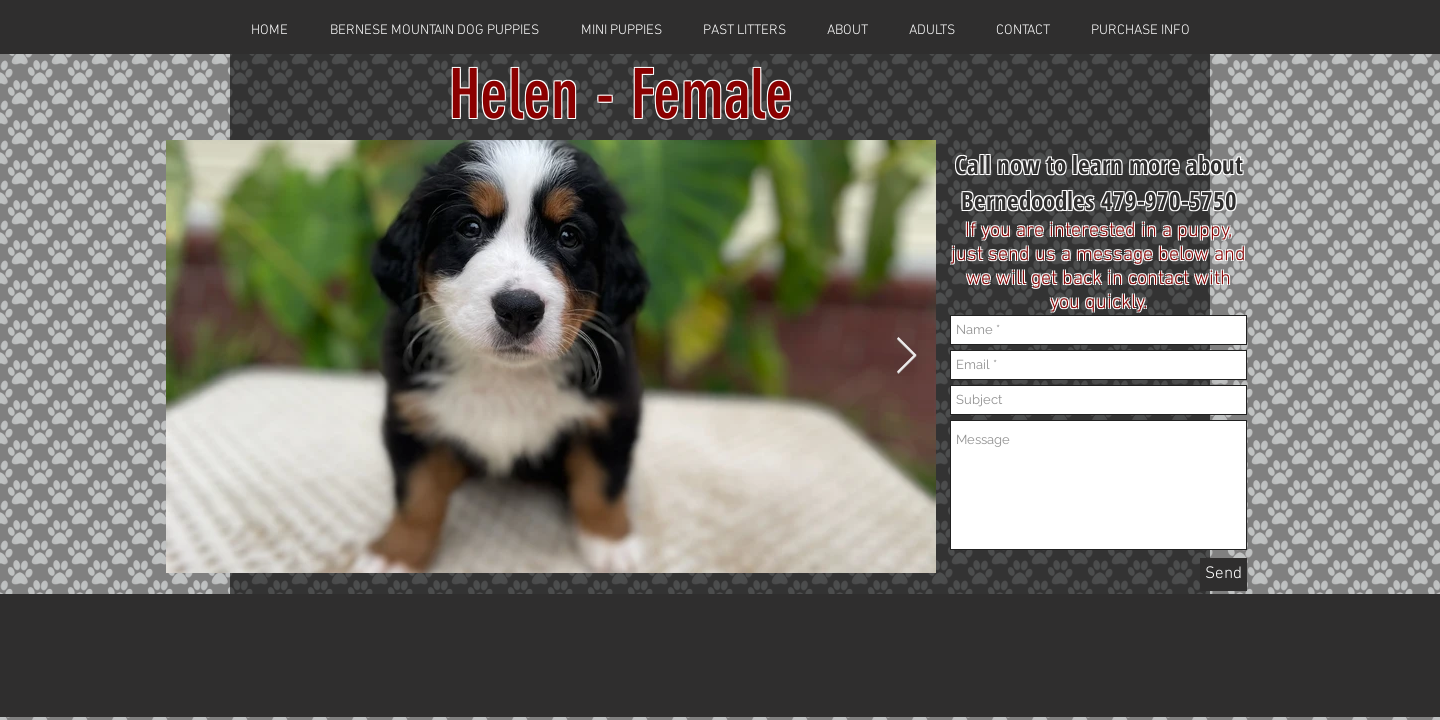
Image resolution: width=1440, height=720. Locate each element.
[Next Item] (906, 356)
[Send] (1223, 574)
